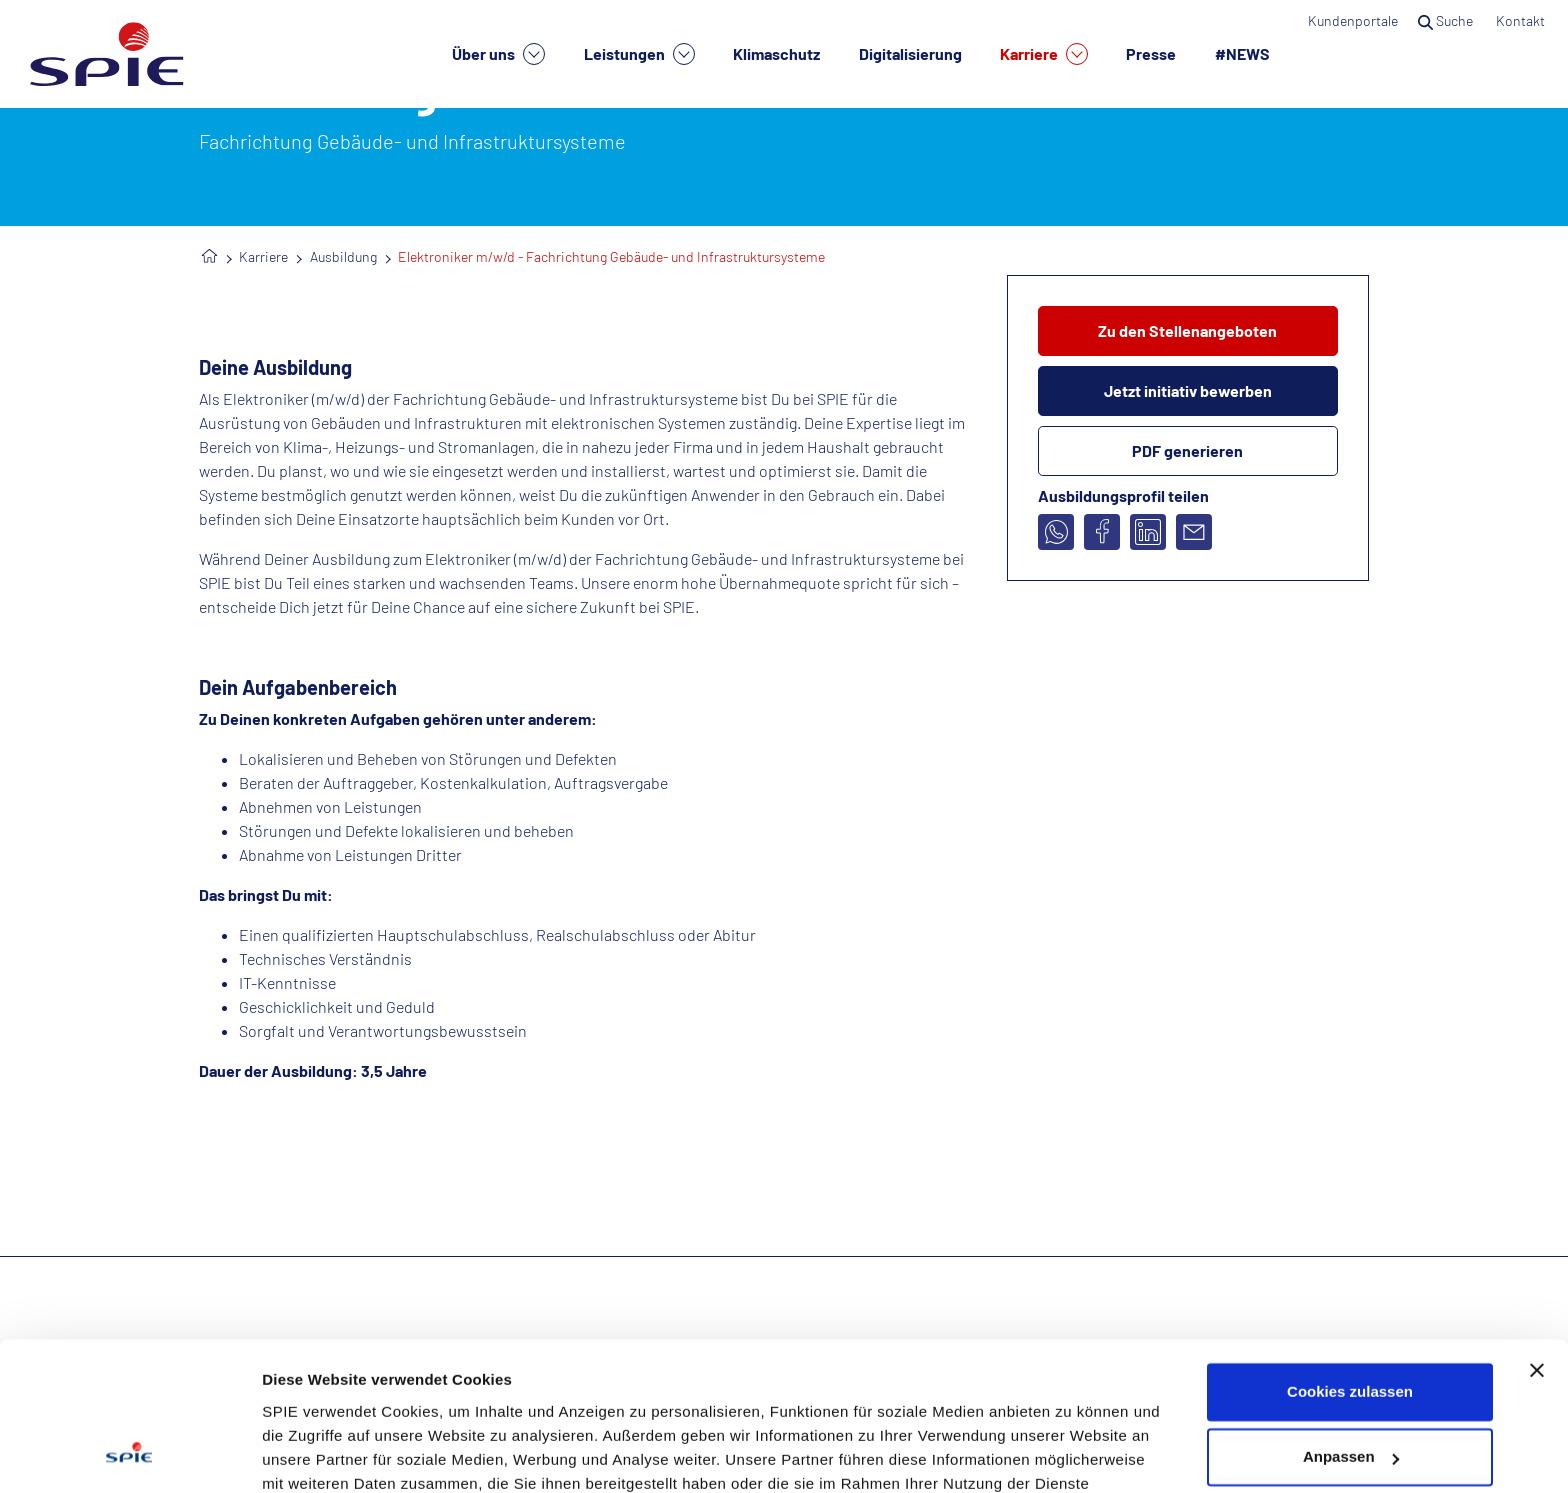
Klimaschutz (776, 53)
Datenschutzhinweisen (567, 1398)
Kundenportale (1353, 20)
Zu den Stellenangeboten (1187, 330)
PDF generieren (1187, 450)
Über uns (498, 54)
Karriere (1044, 54)
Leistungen (639, 54)
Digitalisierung (910, 53)
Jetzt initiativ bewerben (1188, 390)
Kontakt (1522, 20)
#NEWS (1242, 53)
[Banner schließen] (1537, 1237)
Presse (1151, 53)
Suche (1447, 20)
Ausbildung (343, 256)
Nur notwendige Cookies (1350, 1389)
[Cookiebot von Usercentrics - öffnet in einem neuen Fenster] (129, 1454)
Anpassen (1351, 1323)
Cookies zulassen (1350, 1258)
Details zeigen (312, 1453)
